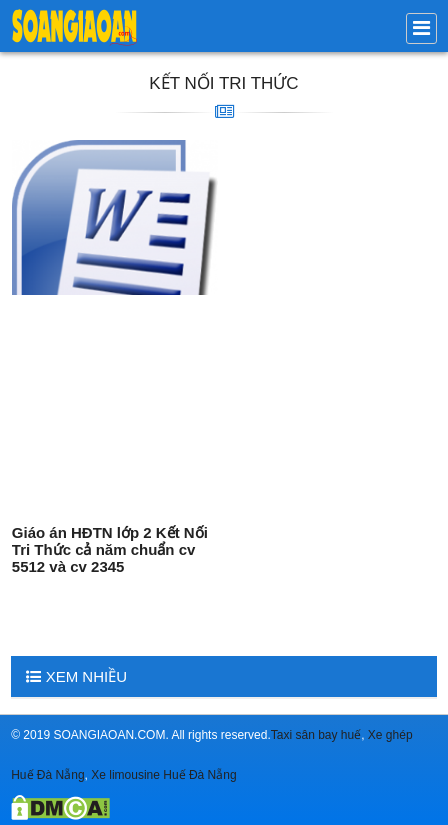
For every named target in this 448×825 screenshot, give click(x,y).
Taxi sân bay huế (316, 735)
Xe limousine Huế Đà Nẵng (163, 775)
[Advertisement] (115, 405)
